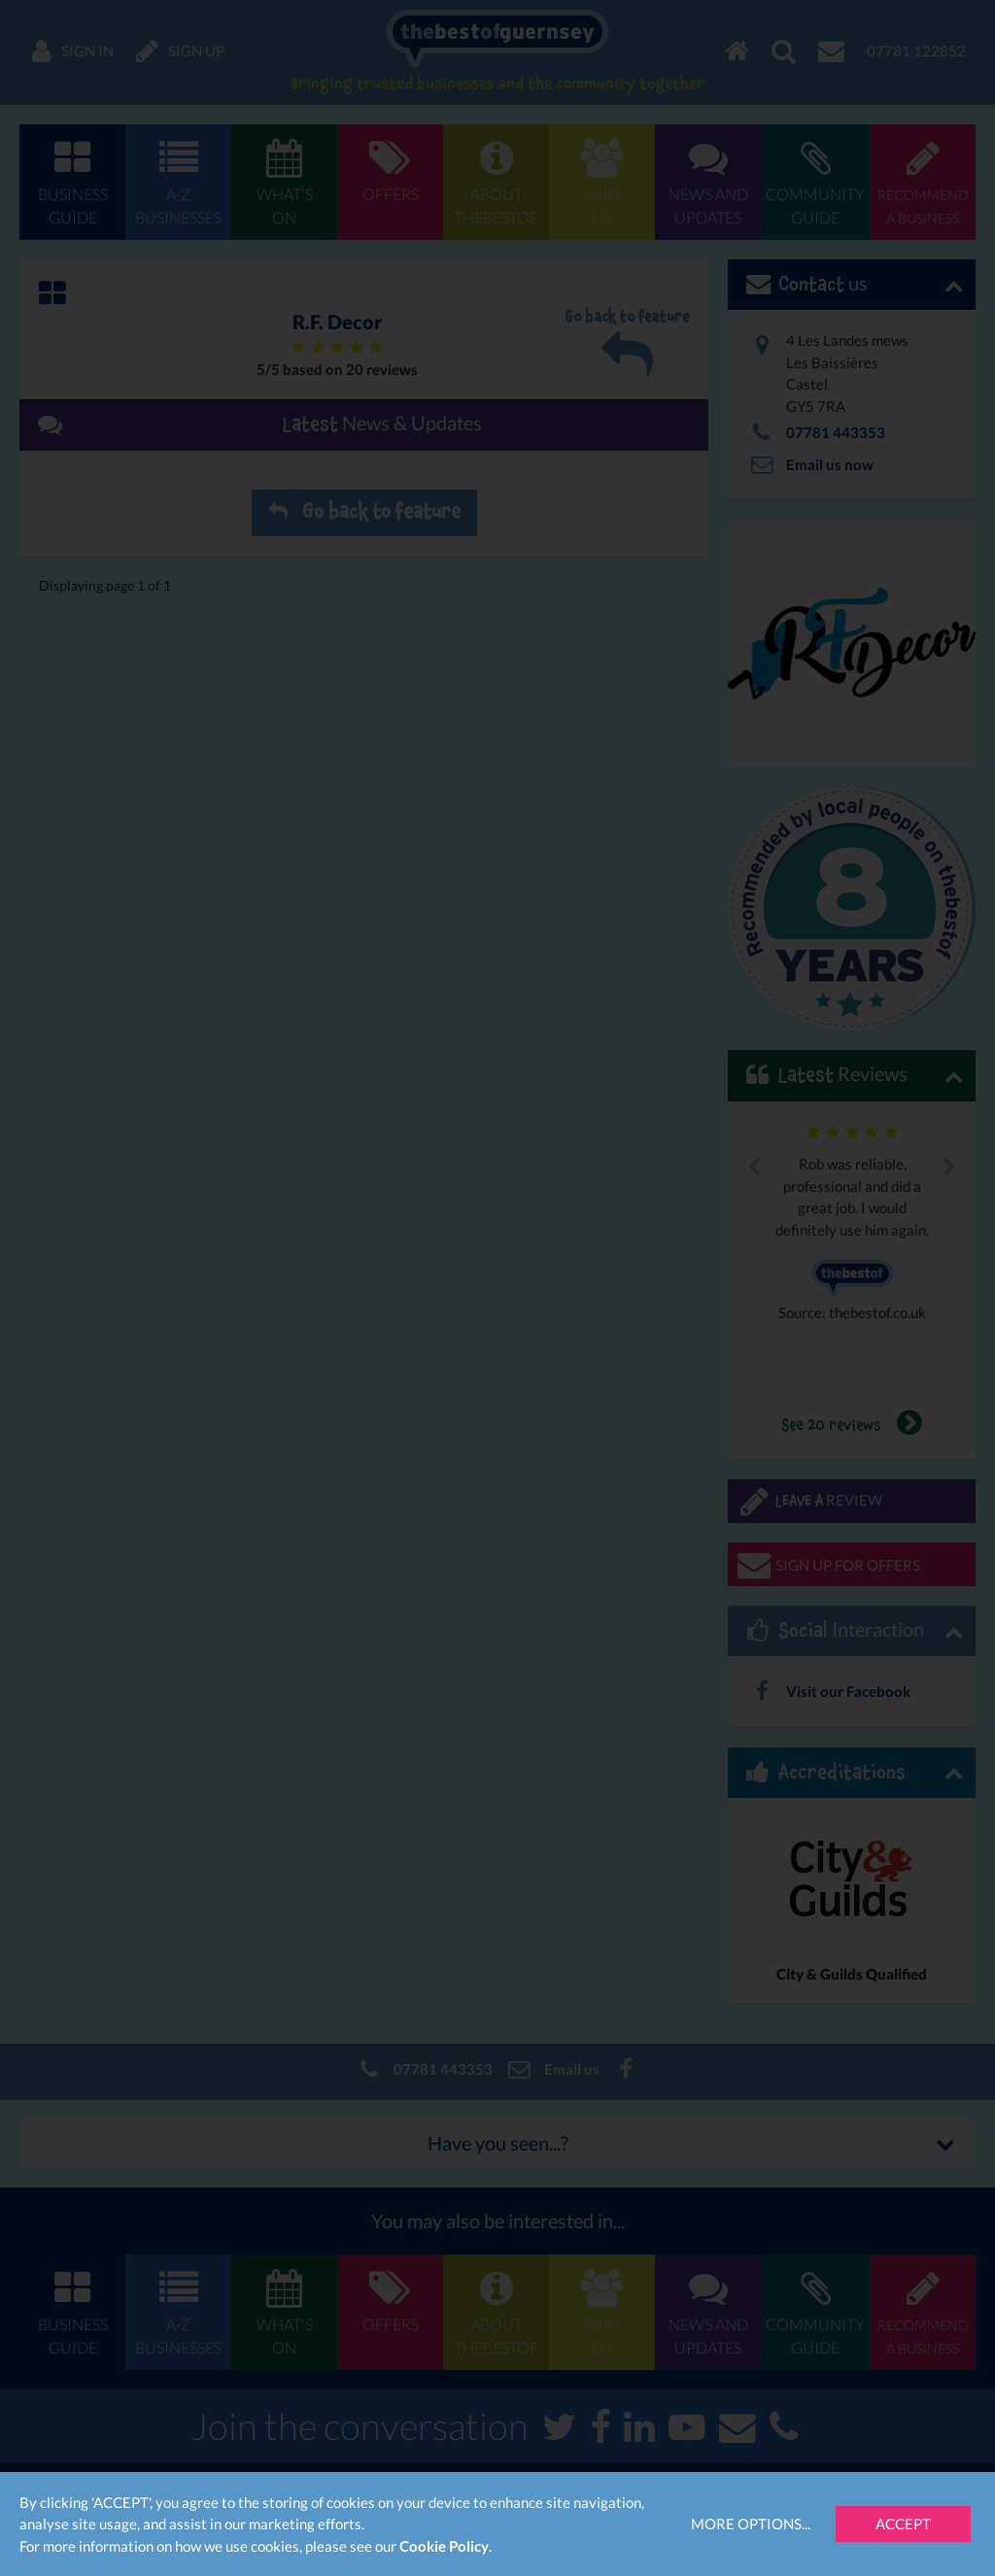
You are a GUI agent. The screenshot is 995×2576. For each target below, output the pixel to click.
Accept (903, 2523)
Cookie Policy (444, 2546)
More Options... (750, 2523)
